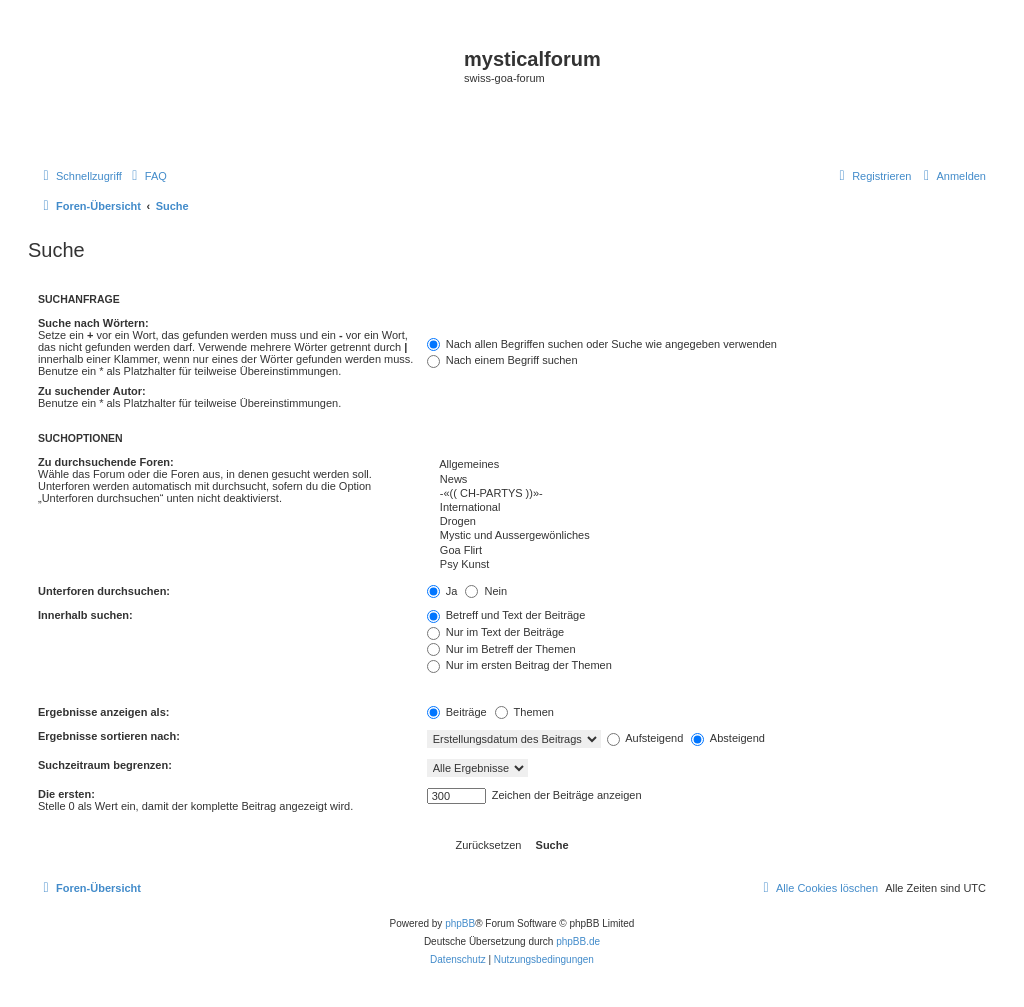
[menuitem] (147, 176)
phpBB (460, 923)
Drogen (706, 522)
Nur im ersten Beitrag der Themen (519, 665)
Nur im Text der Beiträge (495, 632)
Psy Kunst (706, 565)
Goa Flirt (706, 551)
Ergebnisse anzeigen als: (103, 712)
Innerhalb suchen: (85, 615)
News (706, 480)
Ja (442, 591)
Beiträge (457, 712)
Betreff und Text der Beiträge (506, 615)
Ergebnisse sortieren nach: (109, 736)
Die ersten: (66, 794)
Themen (524, 712)
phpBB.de (578, 941)
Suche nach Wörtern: (93, 323)
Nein (486, 591)
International (706, 508)
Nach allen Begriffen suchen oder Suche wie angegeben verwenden (602, 344)
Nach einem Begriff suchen (502, 360)
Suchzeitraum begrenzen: (105, 765)
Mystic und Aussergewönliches (706, 536)
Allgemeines (706, 465)
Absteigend (728, 738)
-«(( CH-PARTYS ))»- (706, 494)
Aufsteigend (645, 738)
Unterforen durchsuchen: (104, 591)
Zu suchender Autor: (92, 391)
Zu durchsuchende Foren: (106, 462)
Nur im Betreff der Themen (501, 649)
